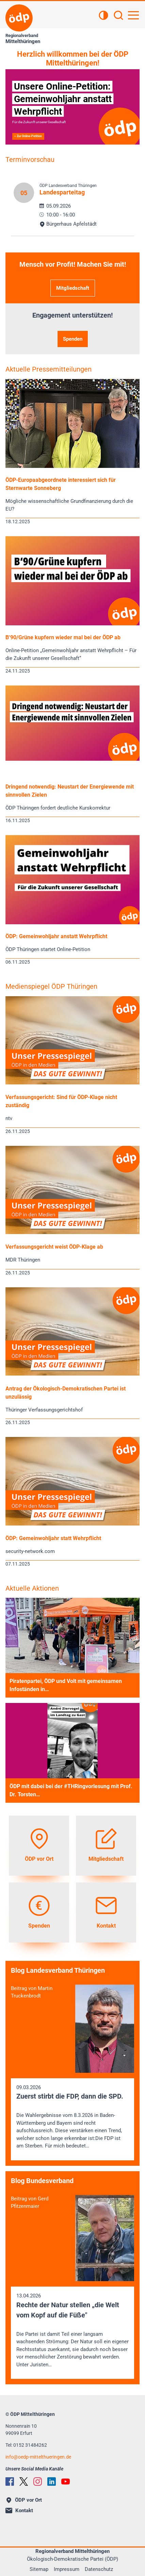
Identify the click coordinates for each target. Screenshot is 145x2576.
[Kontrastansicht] (103, 16)
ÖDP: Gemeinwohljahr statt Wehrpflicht (53, 1538)
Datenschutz (99, 2569)
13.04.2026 (72, 2330)
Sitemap (39, 2569)
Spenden (72, 339)
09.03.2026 (72, 2117)
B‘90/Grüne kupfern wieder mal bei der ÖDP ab (62, 637)
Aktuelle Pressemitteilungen (48, 369)
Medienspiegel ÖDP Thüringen (51, 986)
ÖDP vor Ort (24, 2500)
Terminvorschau (29, 159)
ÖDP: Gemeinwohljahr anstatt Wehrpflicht (56, 936)
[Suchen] (118, 16)
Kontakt (19, 2510)
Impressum (66, 2569)
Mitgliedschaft (72, 288)
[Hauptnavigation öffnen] (133, 15)
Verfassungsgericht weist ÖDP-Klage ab (54, 1247)
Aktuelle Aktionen (32, 1588)
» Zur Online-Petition (28, 136)
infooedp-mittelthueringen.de (38, 2457)
